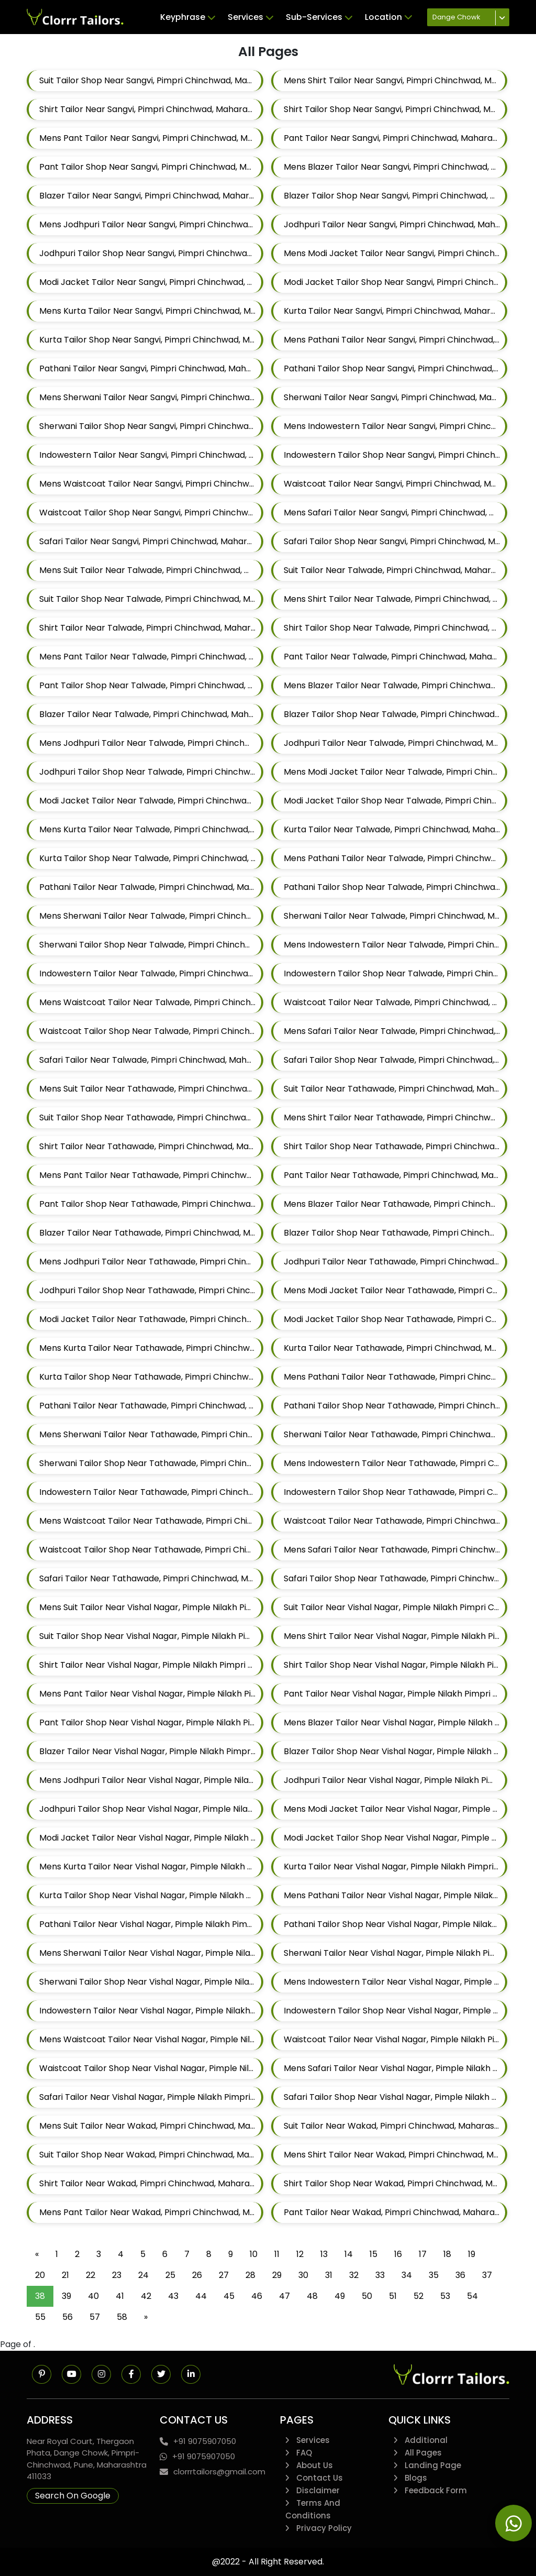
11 (277, 2254)
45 (229, 2296)
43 (173, 2296)
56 (67, 2317)
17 (423, 2254)
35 (434, 2275)
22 (90, 2275)
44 (201, 2296)
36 (460, 2275)
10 (254, 2254)
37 (487, 2275)
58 (122, 2317)
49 (339, 2296)
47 (284, 2296)
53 (445, 2296)
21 (65, 2275)
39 (66, 2296)
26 (197, 2275)
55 (40, 2317)
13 (324, 2254)
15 (373, 2254)
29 (277, 2275)
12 (300, 2254)
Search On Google (72, 2496)
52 (418, 2296)
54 (472, 2296)
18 (447, 2254)
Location (388, 17)
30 (303, 2275)
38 (40, 2296)
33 (380, 2275)
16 (398, 2254)
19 (471, 2254)
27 (224, 2275)
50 (367, 2296)
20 (40, 2275)
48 (312, 2296)
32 (354, 2275)
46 (256, 2296)
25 (170, 2275)
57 (95, 2317)
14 (348, 2254)
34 (406, 2275)
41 (120, 2296)
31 (328, 2275)
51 (393, 2296)
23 (116, 2275)
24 (143, 2275)
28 (250, 2275)
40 (93, 2296)
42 (146, 2296)
